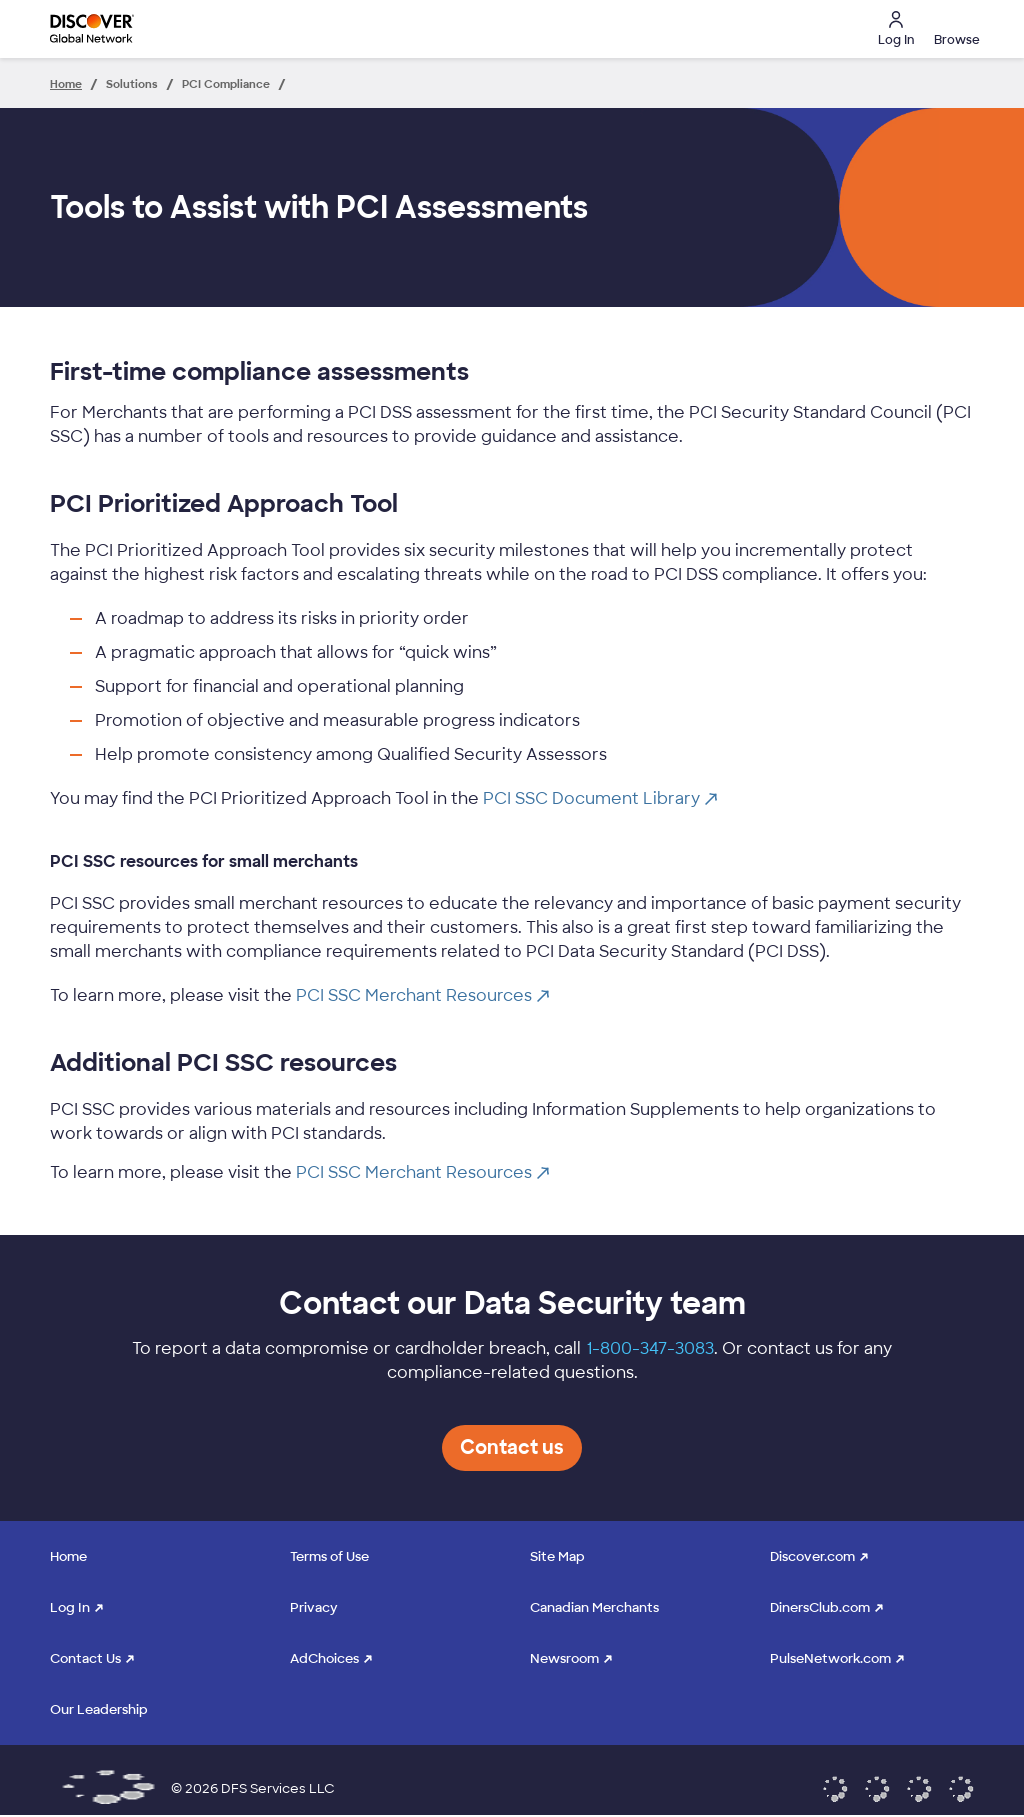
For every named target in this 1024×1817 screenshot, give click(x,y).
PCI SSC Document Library (600, 798)
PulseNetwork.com (830, 1658)
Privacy (314, 1607)
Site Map (557, 1556)
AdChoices (324, 1658)
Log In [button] (896, 29)
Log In (70, 1607)
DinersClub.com (820, 1607)
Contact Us (85, 1658)
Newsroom (564, 1658)
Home (68, 1556)
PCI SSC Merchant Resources (422, 995)
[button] (954, 29)
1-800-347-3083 (650, 1348)
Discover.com (812, 1556)
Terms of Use (329, 1556)
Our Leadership (99, 1709)
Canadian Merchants (594, 1607)
